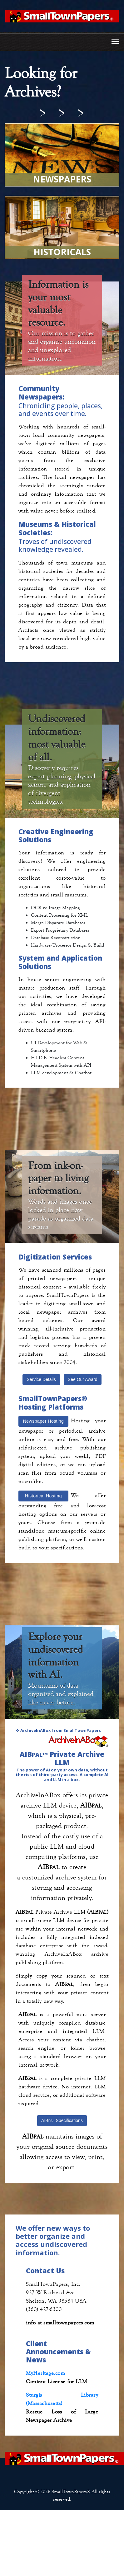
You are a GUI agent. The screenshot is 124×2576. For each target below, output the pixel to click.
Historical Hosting (43, 1495)
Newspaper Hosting (43, 1421)
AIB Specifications (62, 2120)
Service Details (41, 1379)
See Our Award (82, 1379)
